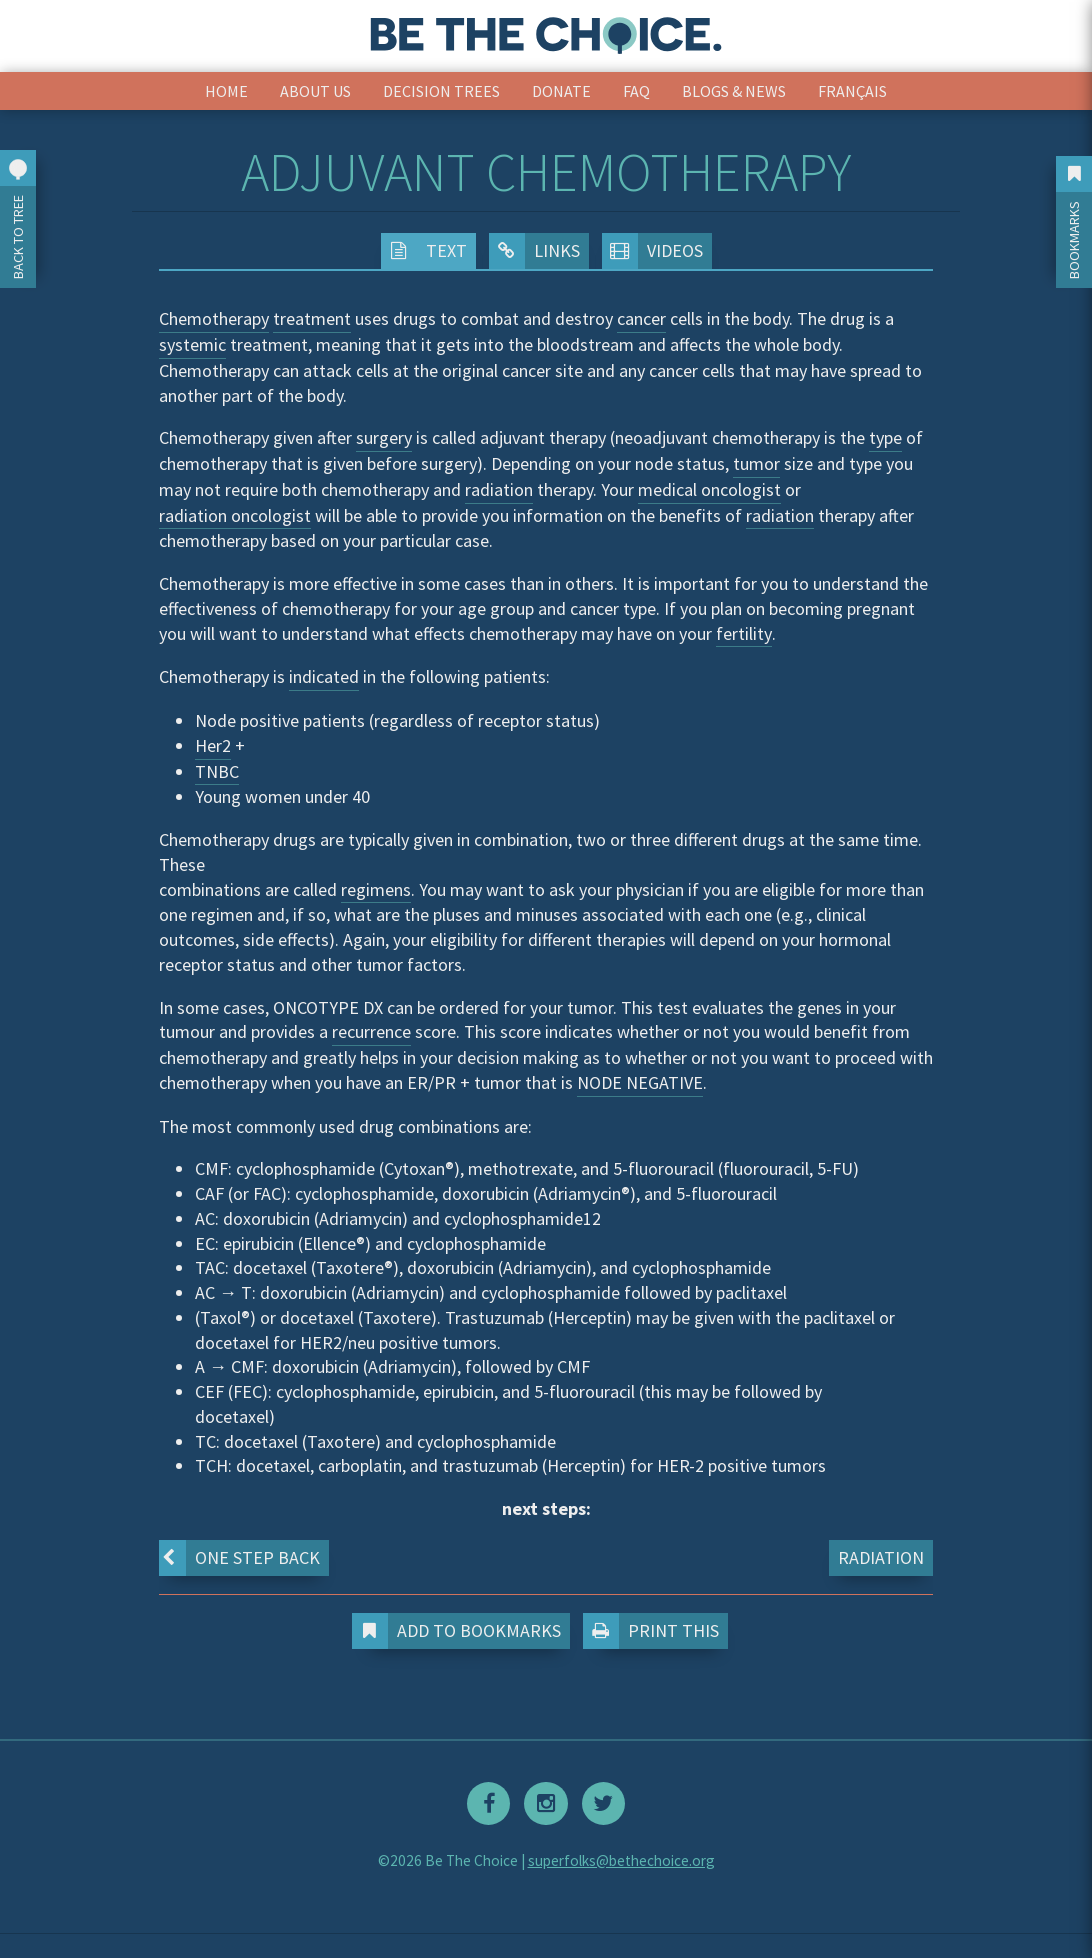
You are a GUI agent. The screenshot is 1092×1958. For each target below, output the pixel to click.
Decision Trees (441, 91)
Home (226, 91)
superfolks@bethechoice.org (621, 1860)
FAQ (636, 91)
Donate (561, 91)
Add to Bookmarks (461, 1631)
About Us (315, 91)
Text (424, 251)
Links (534, 251)
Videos (652, 251)
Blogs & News (734, 91)
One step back (239, 1558)
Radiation (881, 1557)
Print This (655, 1631)
